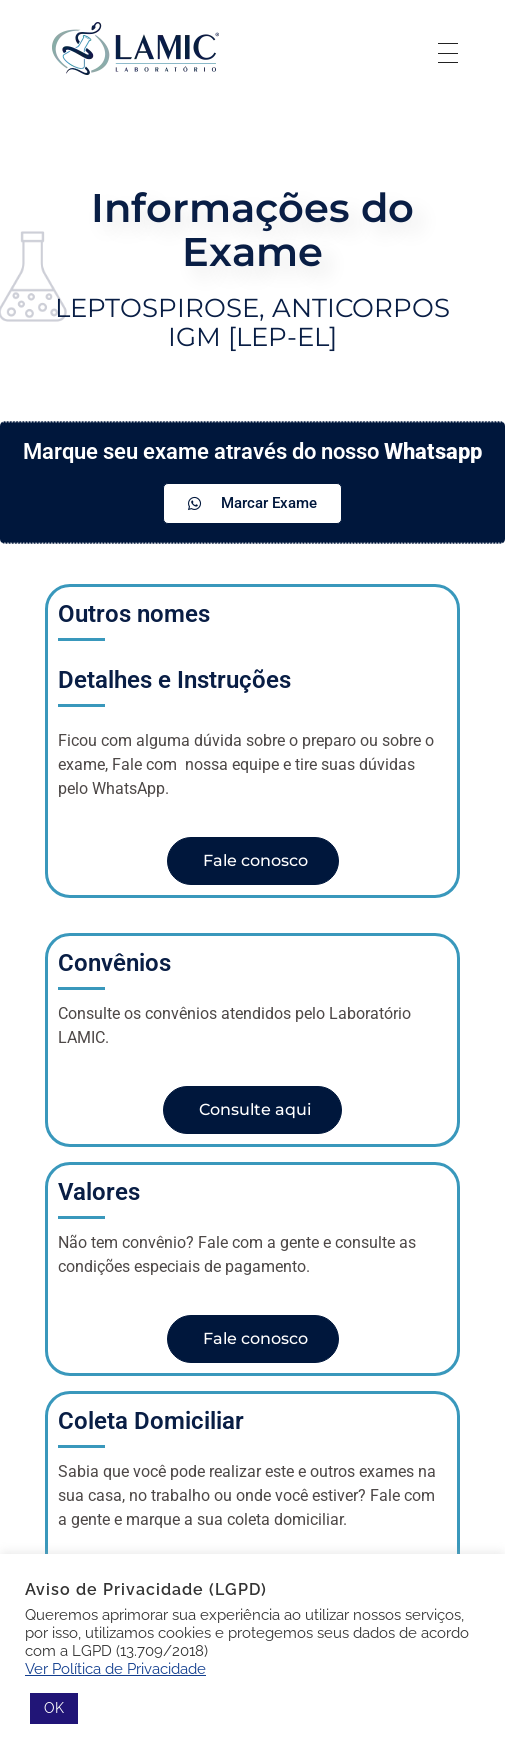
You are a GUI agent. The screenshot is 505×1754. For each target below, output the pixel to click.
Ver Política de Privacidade (115, 1668)
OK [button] (54, 1708)
